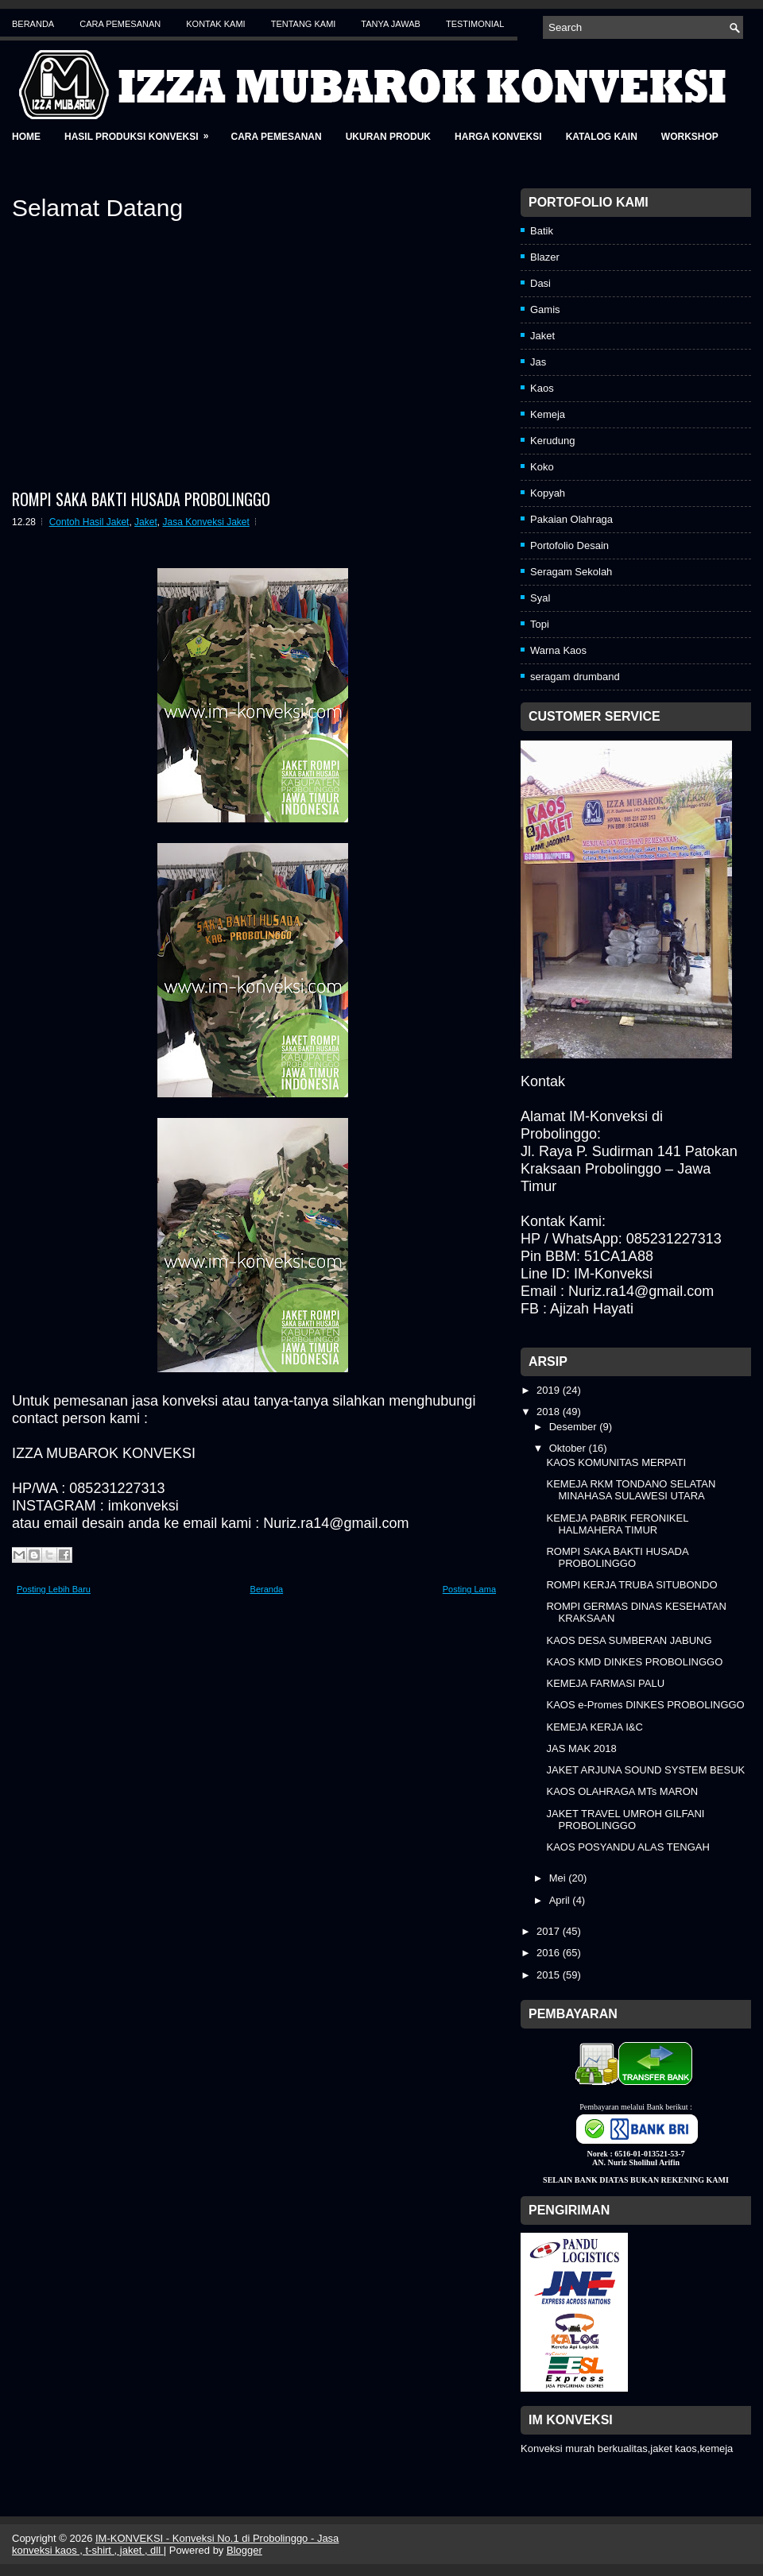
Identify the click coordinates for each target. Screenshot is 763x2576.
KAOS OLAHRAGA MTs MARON (622, 1791)
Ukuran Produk (388, 136)
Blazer (545, 257)
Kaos (542, 388)
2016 (549, 1953)
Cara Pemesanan (120, 24)
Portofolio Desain (569, 545)
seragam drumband (575, 677)
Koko (542, 467)
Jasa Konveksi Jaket (205, 522)
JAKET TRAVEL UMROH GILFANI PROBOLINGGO (625, 1819)
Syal (540, 598)
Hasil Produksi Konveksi (141, 131)
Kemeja (547, 414)
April (561, 1900)
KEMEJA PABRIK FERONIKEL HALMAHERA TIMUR (616, 1524)
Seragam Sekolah (571, 572)
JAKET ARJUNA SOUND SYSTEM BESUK (645, 1770)
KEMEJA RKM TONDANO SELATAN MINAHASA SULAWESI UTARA (630, 1490)
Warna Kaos (558, 650)
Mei (559, 1878)
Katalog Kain (601, 136)
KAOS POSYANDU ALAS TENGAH (627, 1847)
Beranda (33, 24)
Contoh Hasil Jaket (89, 522)
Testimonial (475, 24)
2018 (549, 1412)
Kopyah (547, 493)
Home (26, 136)
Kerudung (552, 441)
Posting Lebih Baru (54, 1589)
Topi (539, 624)
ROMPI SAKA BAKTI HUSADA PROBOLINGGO (141, 499)
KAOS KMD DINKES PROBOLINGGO (634, 1662)
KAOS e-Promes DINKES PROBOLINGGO (645, 1705)
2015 (549, 1975)
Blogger (244, 2550)
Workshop (689, 136)
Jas (538, 362)
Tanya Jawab (390, 24)
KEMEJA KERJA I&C (594, 1727)
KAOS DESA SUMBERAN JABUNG (628, 1640)
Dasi (540, 283)
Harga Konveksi (498, 136)
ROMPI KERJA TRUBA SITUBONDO (631, 1585)
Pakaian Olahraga (571, 519)
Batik (541, 231)
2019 (549, 1390)
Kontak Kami (215, 24)
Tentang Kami (303, 24)
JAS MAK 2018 (581, 1748)
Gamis (545, 309)
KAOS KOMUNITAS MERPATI (616, 1462)
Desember (574, 1427)
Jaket (145, 522)
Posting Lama (469, 1589)
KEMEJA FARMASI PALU (605, 1683)
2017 (549, 1931)
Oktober (569, 1448)
